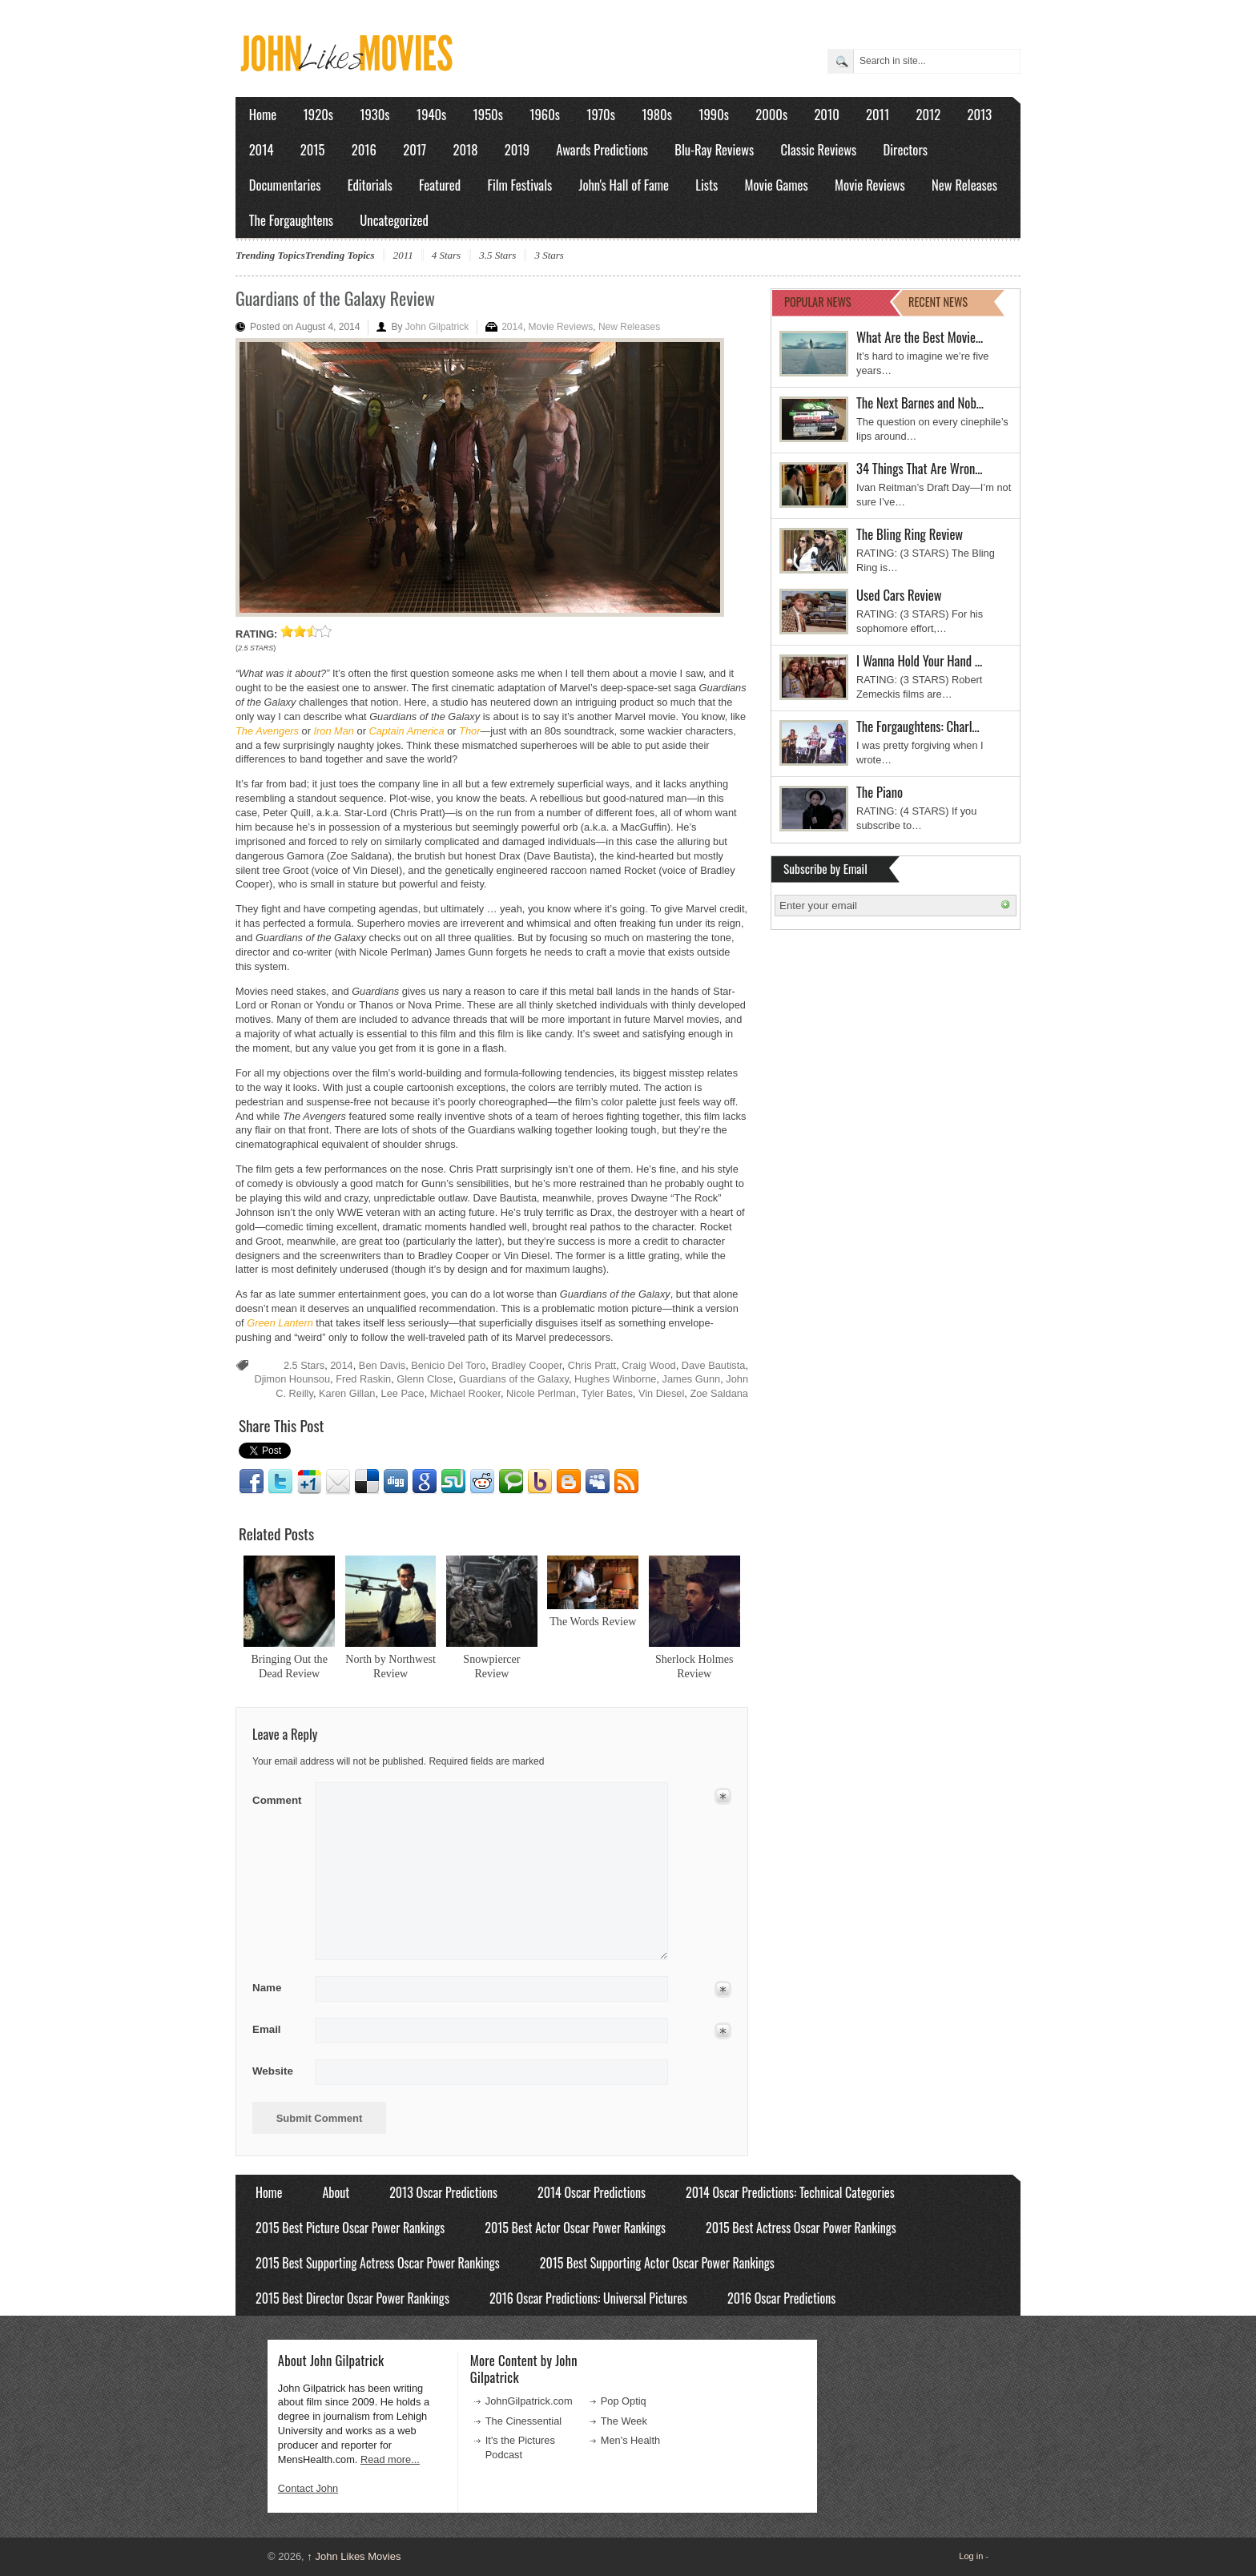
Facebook (251, 1482)
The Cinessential (523, 2421)
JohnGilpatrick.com (529, 2401)
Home (263, 114)
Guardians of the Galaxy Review (335, 298)
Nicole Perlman (541, 1393)
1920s (318, 114)
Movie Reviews (870, 185)
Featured (440, 185)
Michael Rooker (465, 1393)
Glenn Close (425, 1379)
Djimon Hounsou (292, 1379)
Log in (971, 2556)
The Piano (879, 792)
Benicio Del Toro (448, 1365)
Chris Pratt (592, 1365)
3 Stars (548, 255)
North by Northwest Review (390, 1666)
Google (424, 1482)
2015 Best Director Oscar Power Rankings (352, 2298)
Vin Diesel (661, 1393)
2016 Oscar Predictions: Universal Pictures (588, 2298)
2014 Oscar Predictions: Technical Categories (790, 2192)
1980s (657, 114)
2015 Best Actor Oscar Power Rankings (575, 2227)
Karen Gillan (347, 1393)
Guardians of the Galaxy (514, 1379)
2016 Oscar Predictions (781, 2298)
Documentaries (285, 185)
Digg (396, 1482)
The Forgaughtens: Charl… (918, 726)
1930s (374, 114)
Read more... (390, 2459)
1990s (713, 114)
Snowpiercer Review (491, 1666)
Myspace (597, 1482)
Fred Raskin (363, 1379)
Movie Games (776, 185)
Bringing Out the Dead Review (289, 1666)
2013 (979, 114)
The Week (624, 2421)
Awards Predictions (602, 149)
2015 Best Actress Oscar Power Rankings (801, 2227)
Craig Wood (648, 1365)
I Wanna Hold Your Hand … (919, 660)
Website (272, 2071)
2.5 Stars (304, 1365)
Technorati (511, 1482)
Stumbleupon (453, 1482)
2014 (261, 149)
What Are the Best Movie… (919, 337)
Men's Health (630, 2440)
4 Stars (446, 255)
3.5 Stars (497, 255)
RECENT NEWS (938, 301)
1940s (431, 114)
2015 (312, 149)
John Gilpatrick (437, 326)
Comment (278, 1797)
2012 (928, 114)
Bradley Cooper (526, 1365)
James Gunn (691, 1379)
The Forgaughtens (291, 220)
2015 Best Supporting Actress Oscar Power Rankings (378, 2262)
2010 (826, 114)
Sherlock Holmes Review (694, 1666)
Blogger (569, 1482)
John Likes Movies (354, 2556)
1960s (544, 114)
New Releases (964, 185)
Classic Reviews (819, 149)
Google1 (309, 1482)
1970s (600, 114)
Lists (706, 185)
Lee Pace (403, 1393)
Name (278, 1988)
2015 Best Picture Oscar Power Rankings (350, 2227)
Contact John (308, 2488)
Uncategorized (394, 220)
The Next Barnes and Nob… (920, 402)
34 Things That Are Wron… (919, 468)
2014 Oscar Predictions (591, 2192)
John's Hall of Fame (623, 185)
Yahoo (540, 1482)
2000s (771, 114)
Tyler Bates (607, 1393)
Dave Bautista (714, 1365)
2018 (465, 149)
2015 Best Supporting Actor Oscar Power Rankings (657, 2262)
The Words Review (593, 1621)
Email (338, 1482)
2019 (517, 149)
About (335, 2192)
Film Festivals (519, 185)
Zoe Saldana (719, 1393)
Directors (906, 149)
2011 (877, 114)
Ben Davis (382, 1365)
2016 (364, 149)
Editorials (370, 185)
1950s (488, 114)
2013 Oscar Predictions (443, 2192)
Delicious (367, 1482)
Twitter (280, 1482)
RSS (626, 1482)
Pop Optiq (623, 2401)
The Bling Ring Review (909, 534)
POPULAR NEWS (817, 301)
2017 (414, 149)
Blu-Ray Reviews (714, 149)
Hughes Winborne (615, 1379)
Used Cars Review (899, 595)
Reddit (482, 1482)
